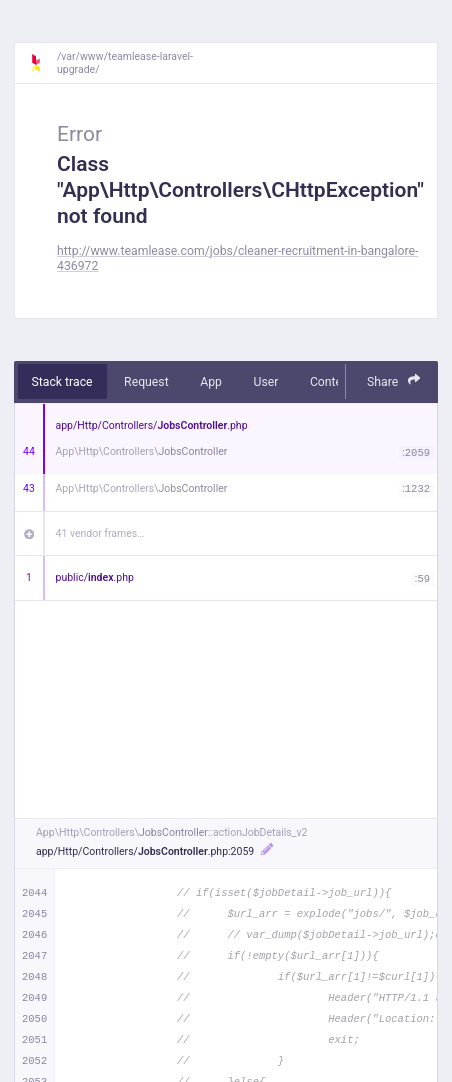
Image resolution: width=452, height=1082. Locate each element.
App (211, 382)
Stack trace (62, 382)
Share (394, 380)
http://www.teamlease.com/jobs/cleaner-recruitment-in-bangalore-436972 (237, 258)
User (265, 382)
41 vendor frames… (100, 533)
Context (331, 382)
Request (146, 382)
